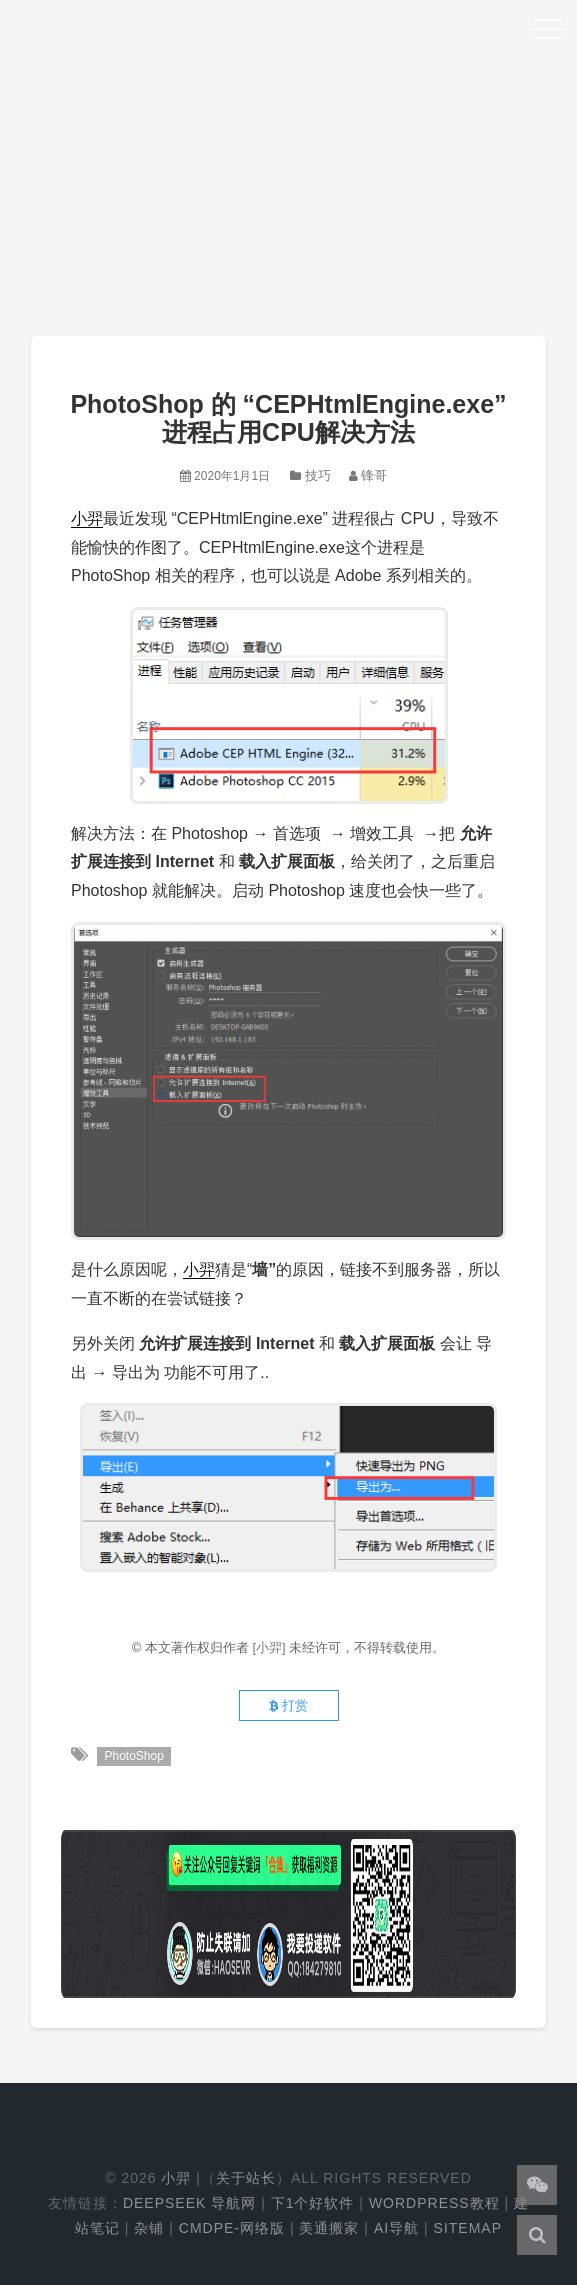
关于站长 (246, 2178)
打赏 (288, 1705)
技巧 (318, 475)
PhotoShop (133, 1756)
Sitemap (468, 2228)
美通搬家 (329, 2228)
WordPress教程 (434, 2203)
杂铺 (149, 2228)
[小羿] (270, 1647)
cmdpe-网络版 (232, 2228)
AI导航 (396, 2228)
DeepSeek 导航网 (189, 2203)
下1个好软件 (313, 2203)
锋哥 (374, 475)
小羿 (87, 518)
